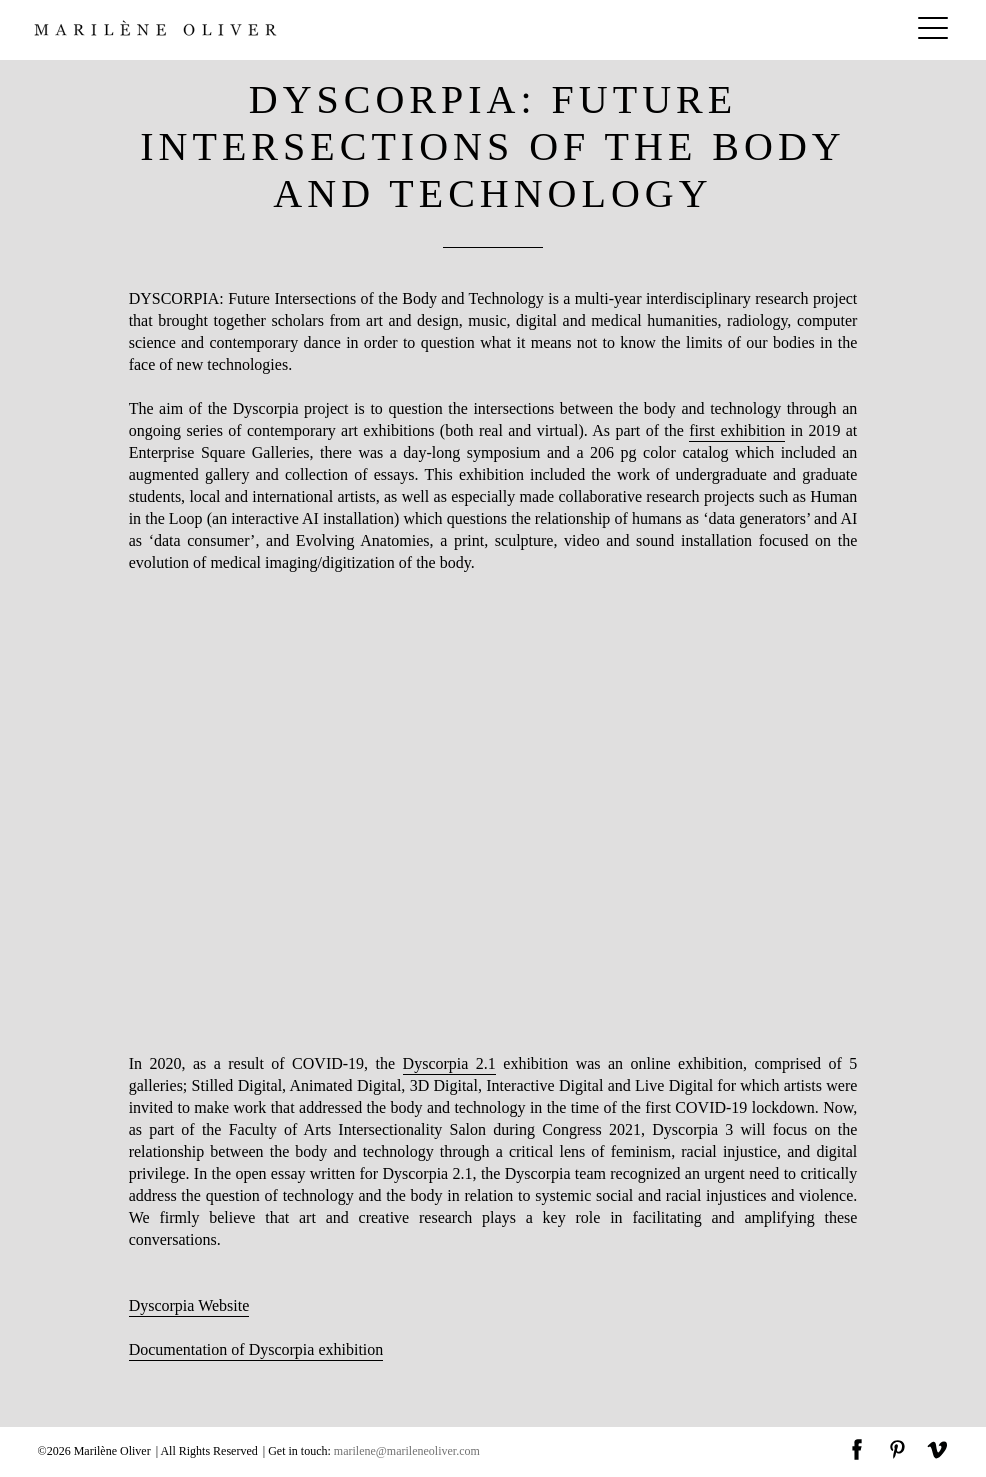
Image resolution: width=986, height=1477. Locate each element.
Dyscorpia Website (189, 1305)
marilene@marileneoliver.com (407, 1451)
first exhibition (737, 430)
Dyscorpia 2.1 (449, 1063)
